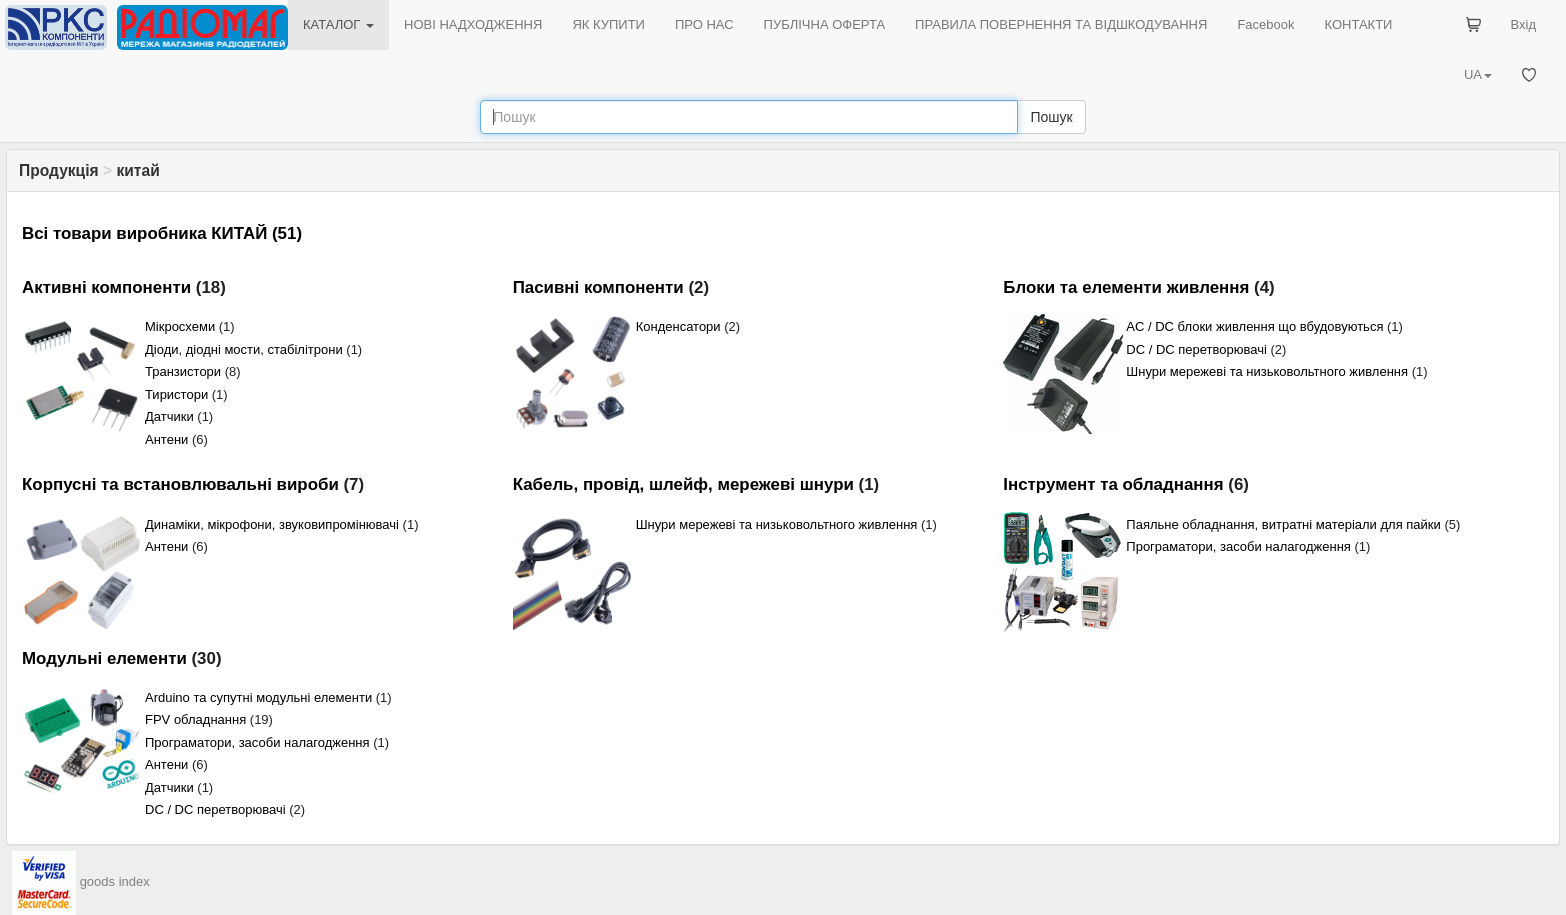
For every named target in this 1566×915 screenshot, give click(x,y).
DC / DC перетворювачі (1196, 349)
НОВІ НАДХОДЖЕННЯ (473, 24)
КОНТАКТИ (1358, 24)
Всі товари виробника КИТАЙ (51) (162, 233)
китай (137, 170)
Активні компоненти (106, 287)
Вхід (1524, 24)
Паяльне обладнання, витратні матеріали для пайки (1283, 524)
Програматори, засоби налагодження (1238, 546)
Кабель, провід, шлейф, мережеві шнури (683, 484)
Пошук (1051, 117)
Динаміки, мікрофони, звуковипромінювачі (272, 524)
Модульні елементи (104, 658)
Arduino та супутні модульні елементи (258, 697)
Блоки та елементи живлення (1126, 287)
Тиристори (176, 394)
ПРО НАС (704, 24)
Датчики (169, 416)
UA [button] (1478, 74)
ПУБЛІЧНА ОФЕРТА (825, 24)
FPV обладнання (195, 719)
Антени (166, 439)
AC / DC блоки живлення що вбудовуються (1254, 326)
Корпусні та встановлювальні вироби (180, 484)
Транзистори (183, 371)
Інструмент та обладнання (1113, 484)
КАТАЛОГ (338, 24)
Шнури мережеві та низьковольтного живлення (1267, 371)
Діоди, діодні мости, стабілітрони (244, 349)
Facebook (1265, 24)
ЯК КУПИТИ (608, 24)
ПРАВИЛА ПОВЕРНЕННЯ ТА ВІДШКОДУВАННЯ (1061, 24)
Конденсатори (678, 326)
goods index (115, 881)
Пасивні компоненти (598, 287)
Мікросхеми (180, 326)
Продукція (59, 170)
